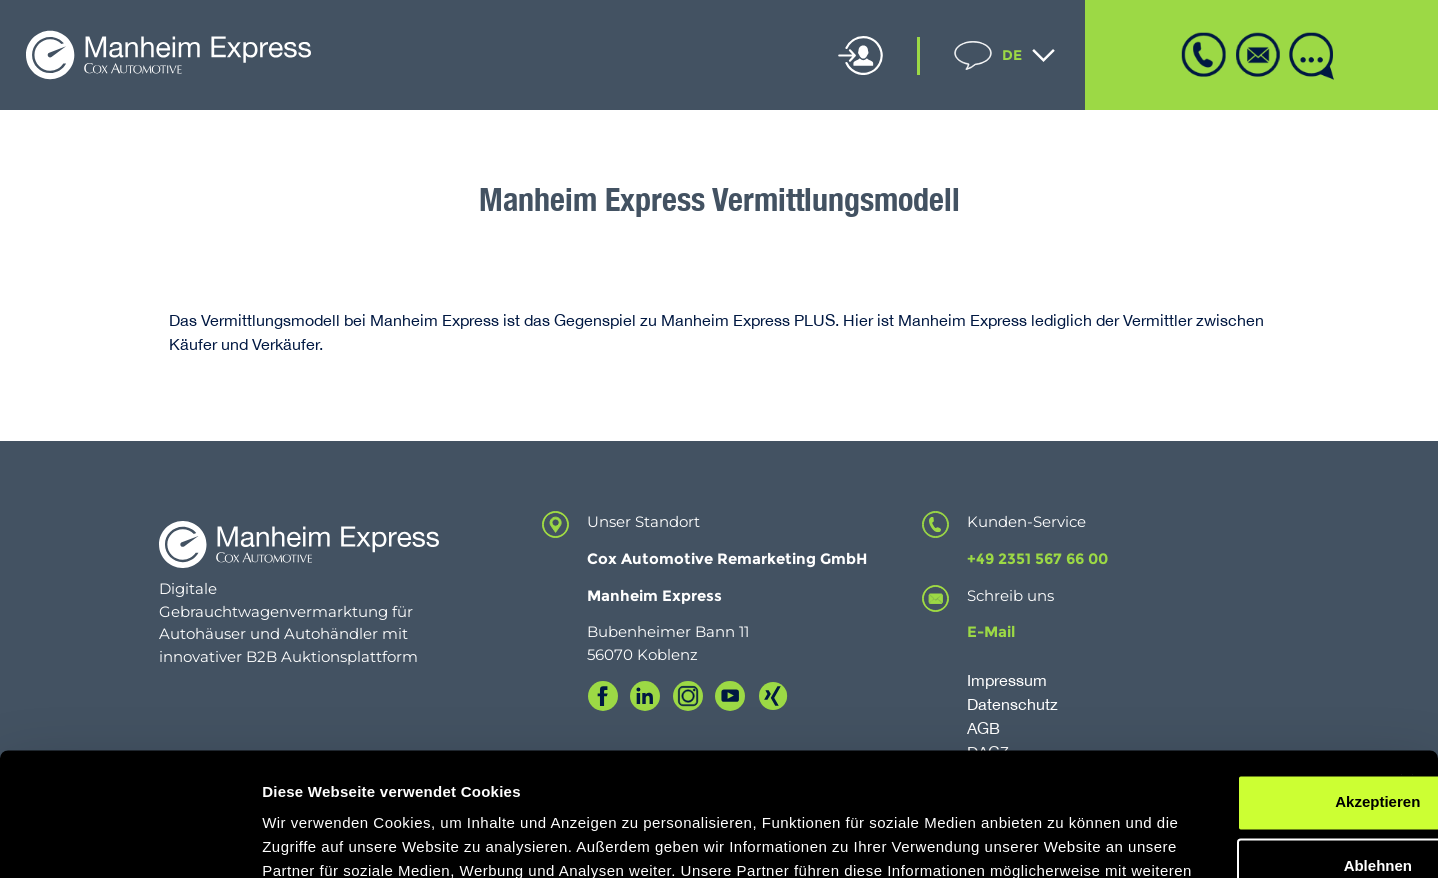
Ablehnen (1220, 730)
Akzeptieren (1219, 666)
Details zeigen (312, 838)
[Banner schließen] (1407, 646)
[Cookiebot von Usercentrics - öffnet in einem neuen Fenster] (129, 839)
